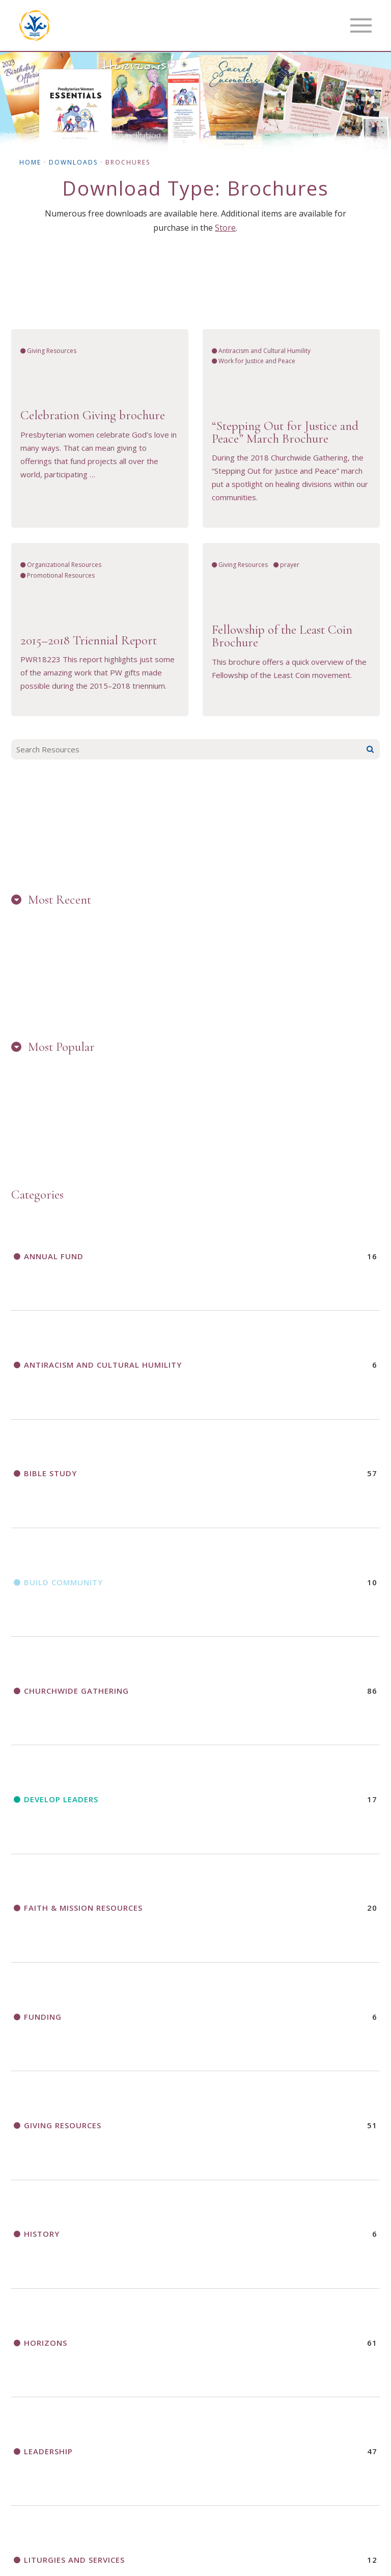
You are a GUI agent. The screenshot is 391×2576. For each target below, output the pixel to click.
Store (225, 227)
